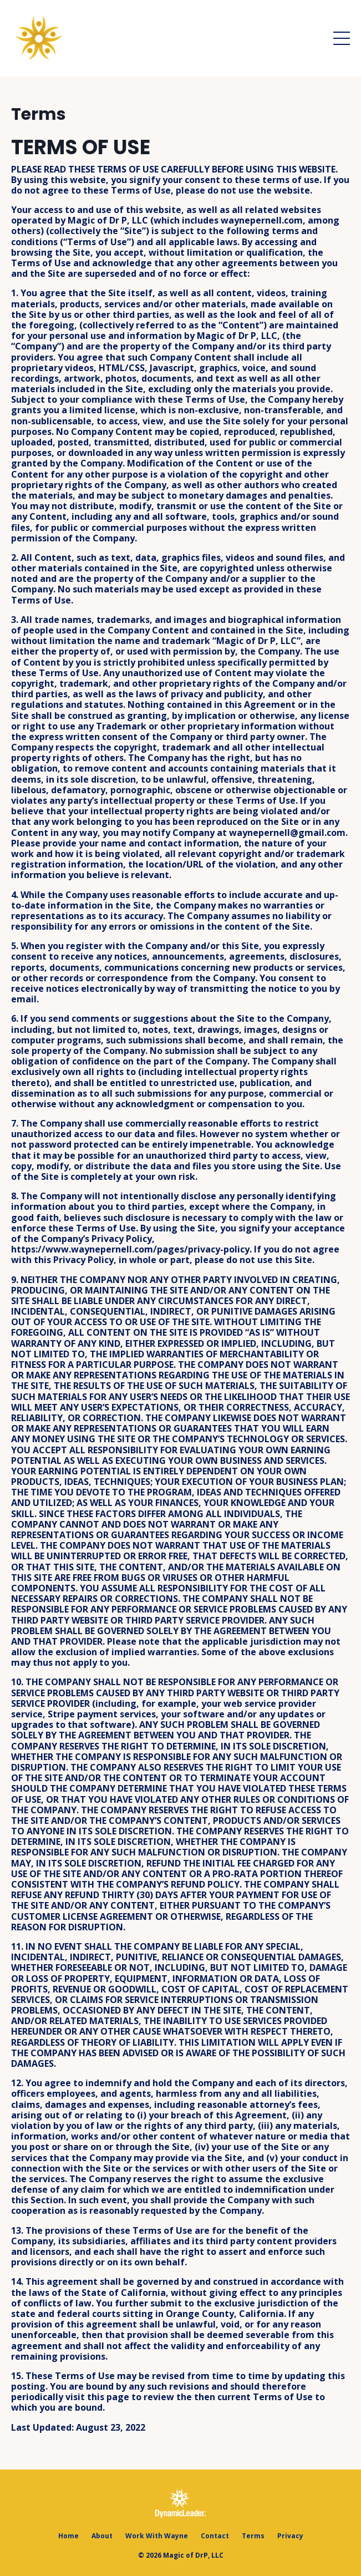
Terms (253, 2535)
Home (68, 2535)
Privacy (290, 2535)
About (102, 2535)
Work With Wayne (156, 2535)
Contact (215, 2535)
